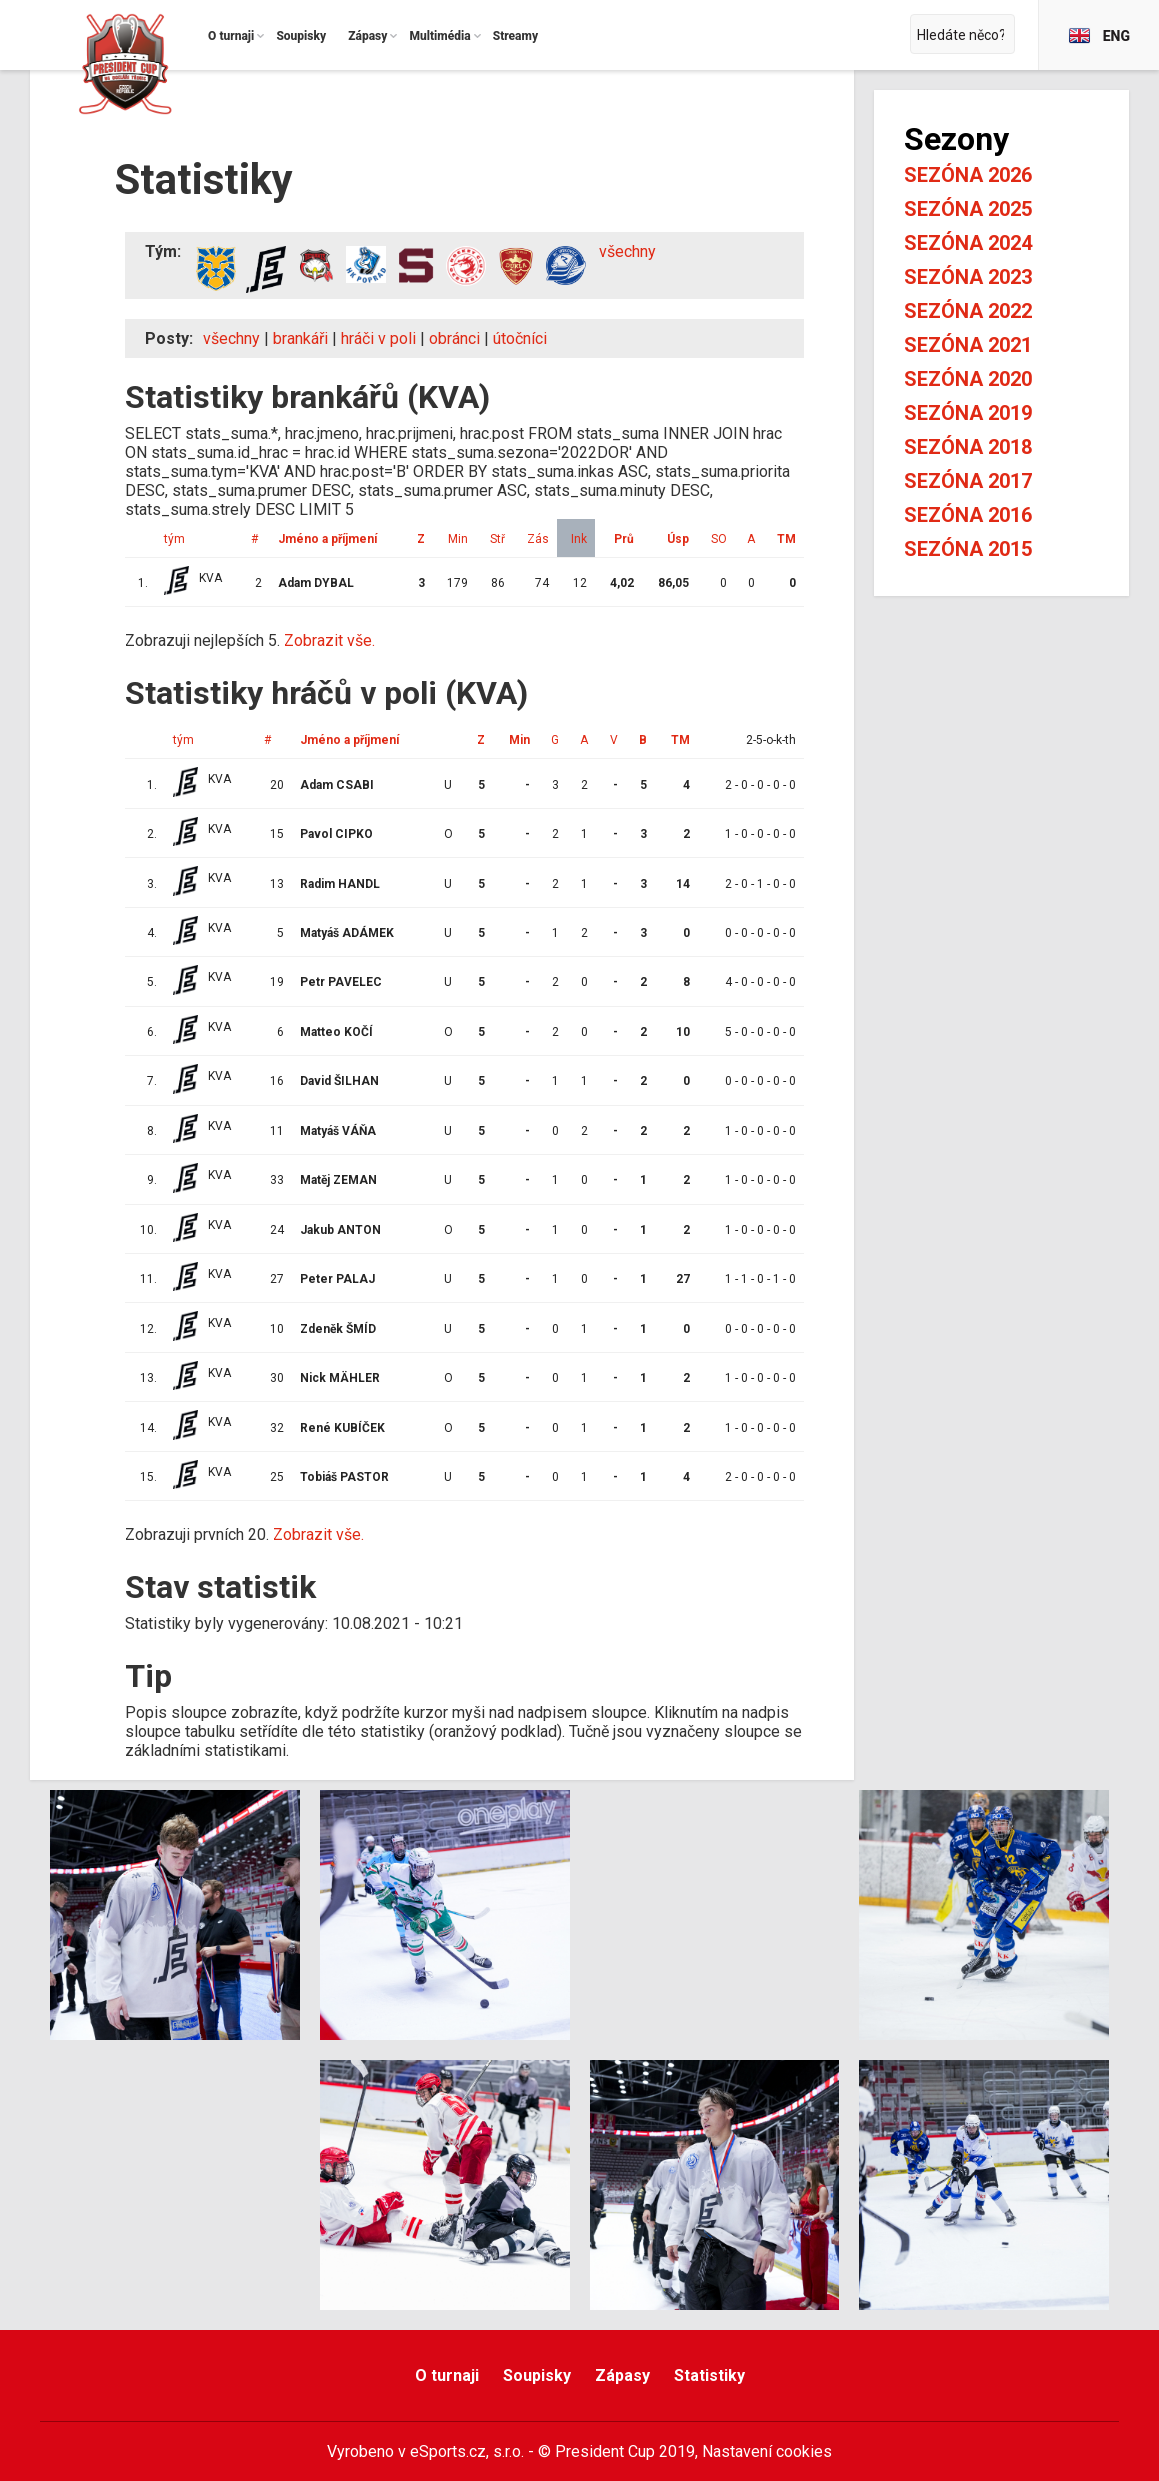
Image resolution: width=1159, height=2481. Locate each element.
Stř (497, 539)
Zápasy (622, 2375)
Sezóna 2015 (968, 549)
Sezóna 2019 (968, 413)
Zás (538, 539)
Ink (579, 539)
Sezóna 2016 (968, 515)
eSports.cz (448, 2451)
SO (719, 539)
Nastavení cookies (767, 2451)
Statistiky (709, 2375)
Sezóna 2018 (968, 447)
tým (174, 539)
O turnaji (447, 2375)
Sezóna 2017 (968, 481)
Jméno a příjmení (327, 539)
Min (458, 539)
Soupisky (537, 2375)
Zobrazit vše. (329, 640)
